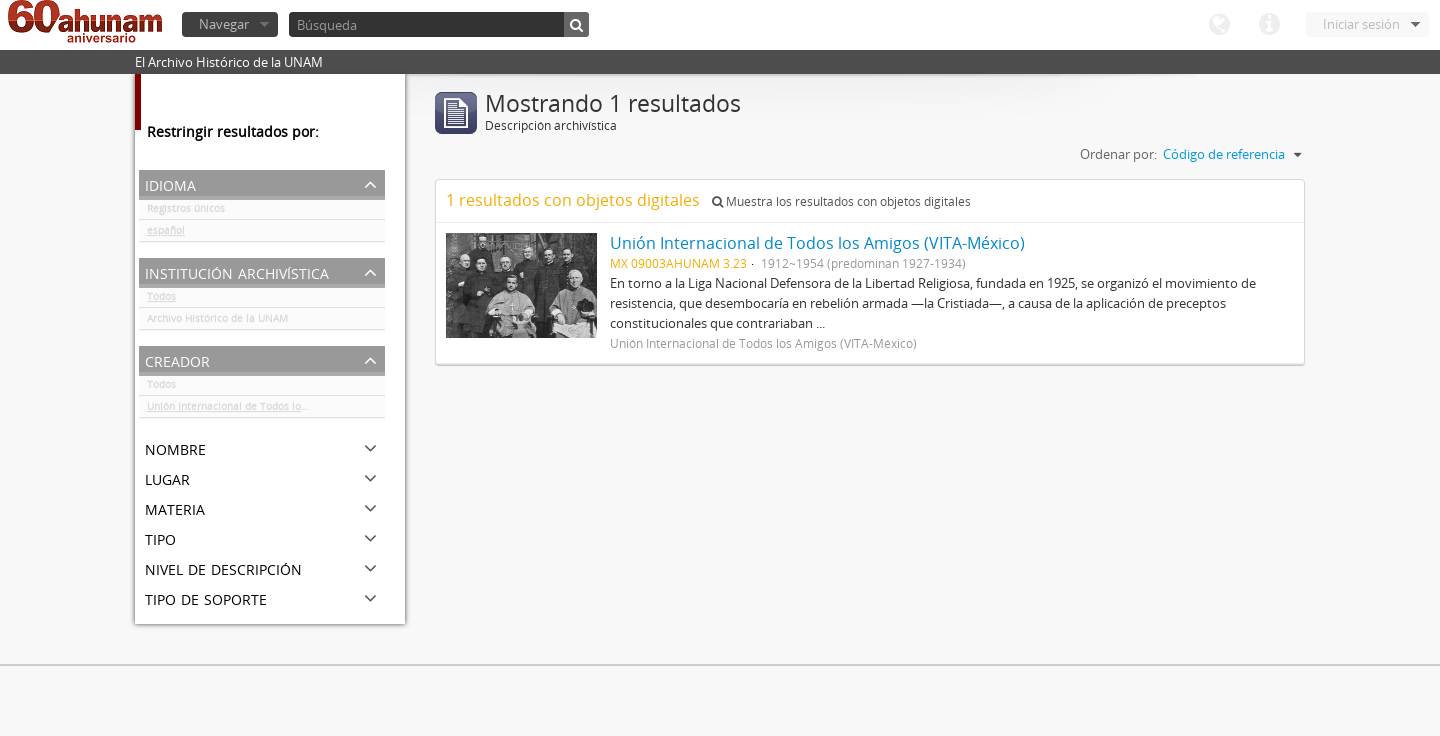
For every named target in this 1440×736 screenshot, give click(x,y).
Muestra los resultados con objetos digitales (841, 201)
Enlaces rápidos (1269, 25)
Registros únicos (186, 212)
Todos (161, 300)
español (166, 234)
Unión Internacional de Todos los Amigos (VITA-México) (266, 410)
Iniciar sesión (1361, 24)
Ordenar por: (1118, 154)
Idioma (1219, 25)
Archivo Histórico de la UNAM (217, 322)
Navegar (224, 24)
